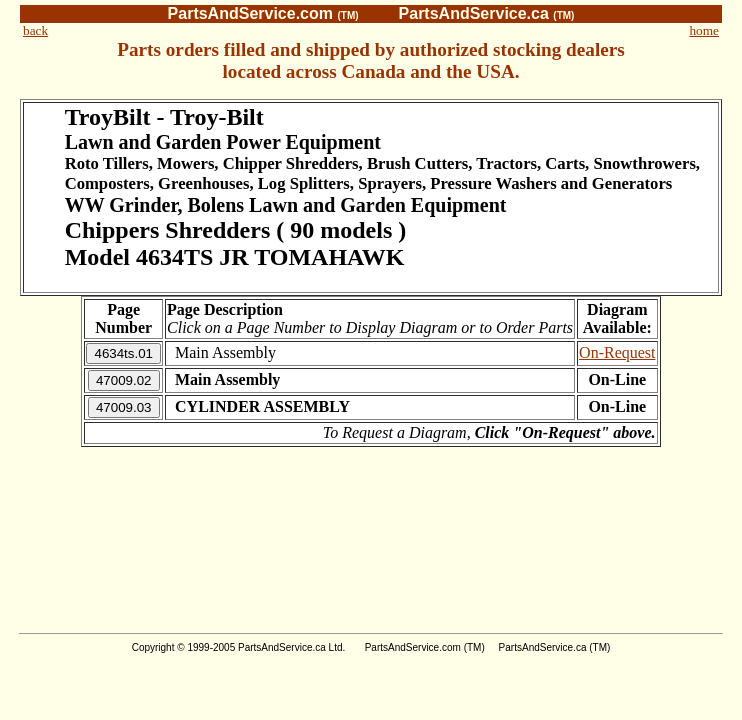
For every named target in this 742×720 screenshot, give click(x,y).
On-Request (617, 352)
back (35, 30)
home (704, 30)
